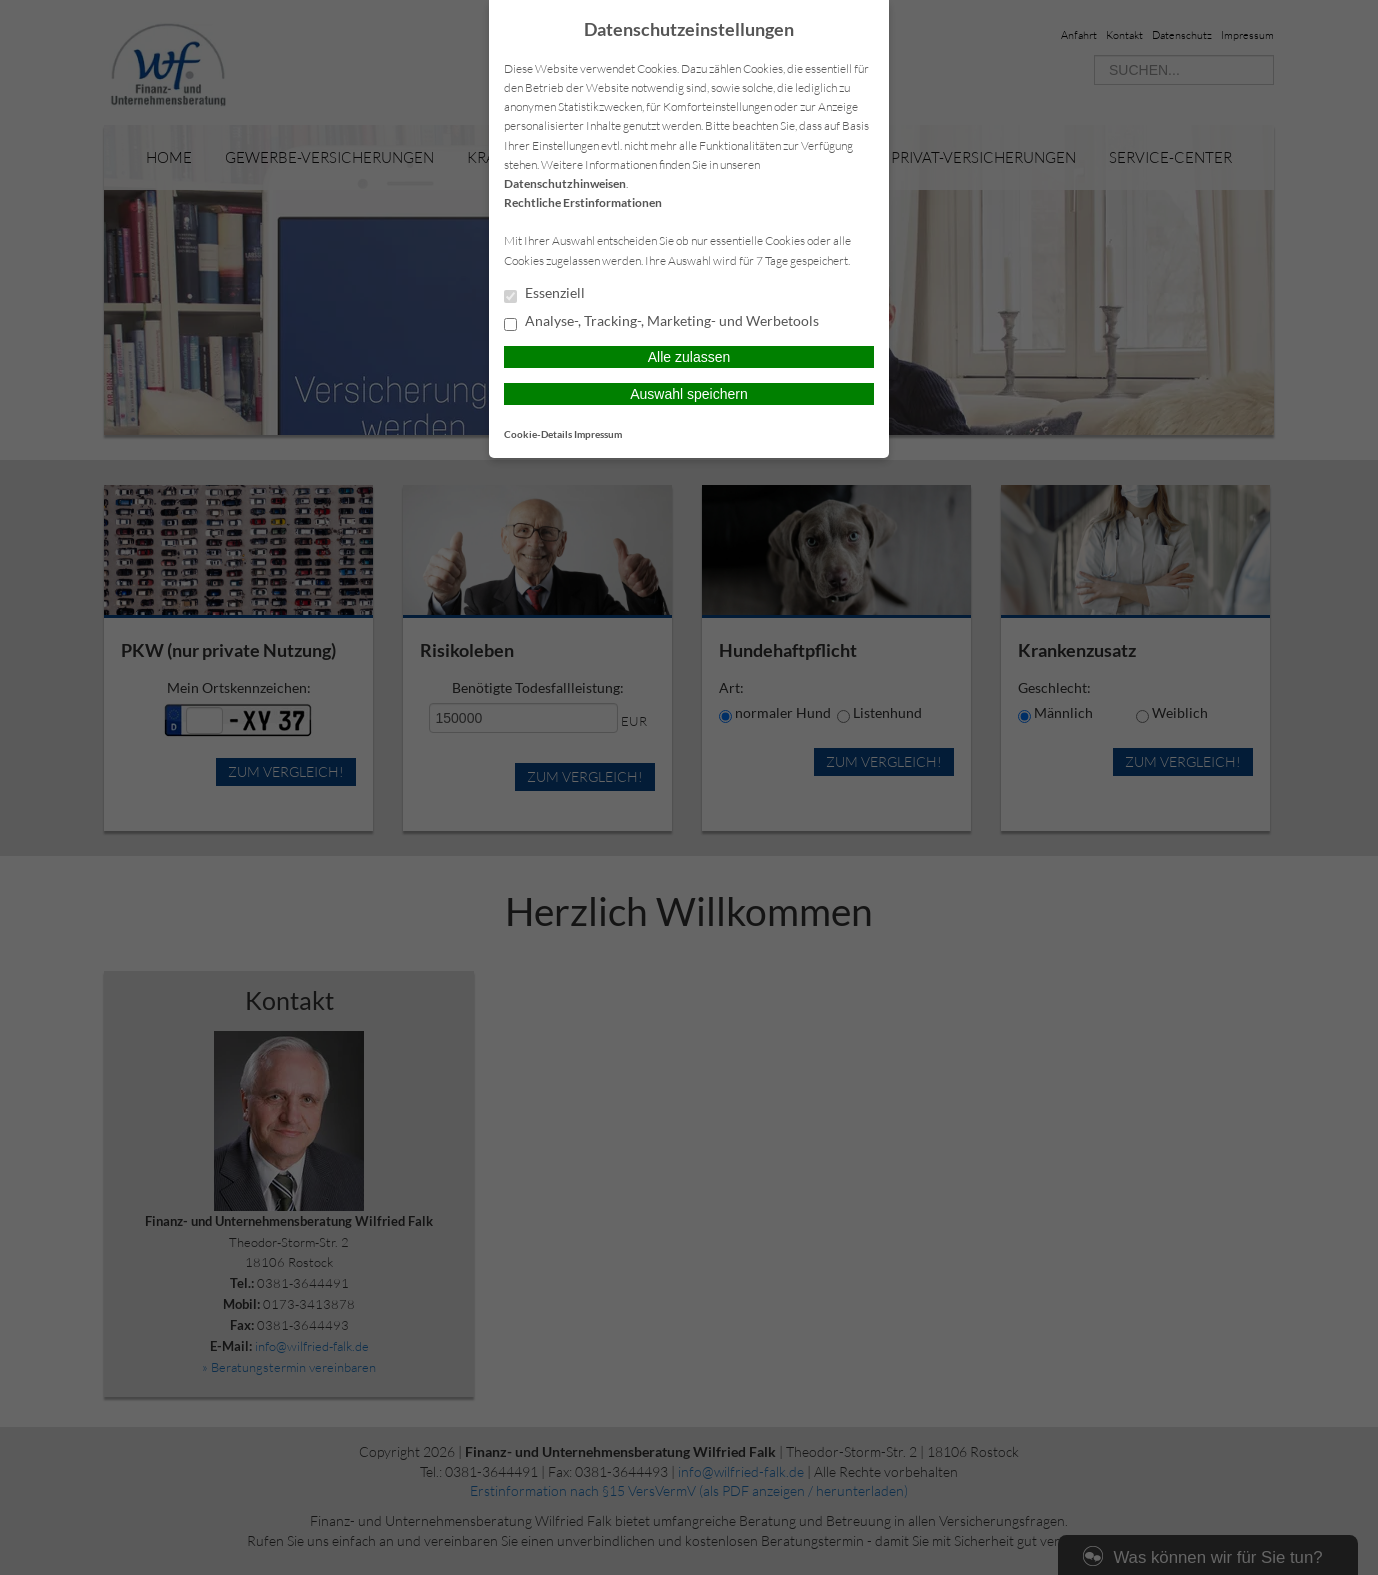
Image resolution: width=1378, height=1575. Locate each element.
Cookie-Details (538, 434)
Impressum (598, 434)
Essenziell (544, 294)
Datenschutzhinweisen (565, 183)
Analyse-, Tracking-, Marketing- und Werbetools (661, 322)
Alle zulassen (689, 357)
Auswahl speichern (689, 394)
